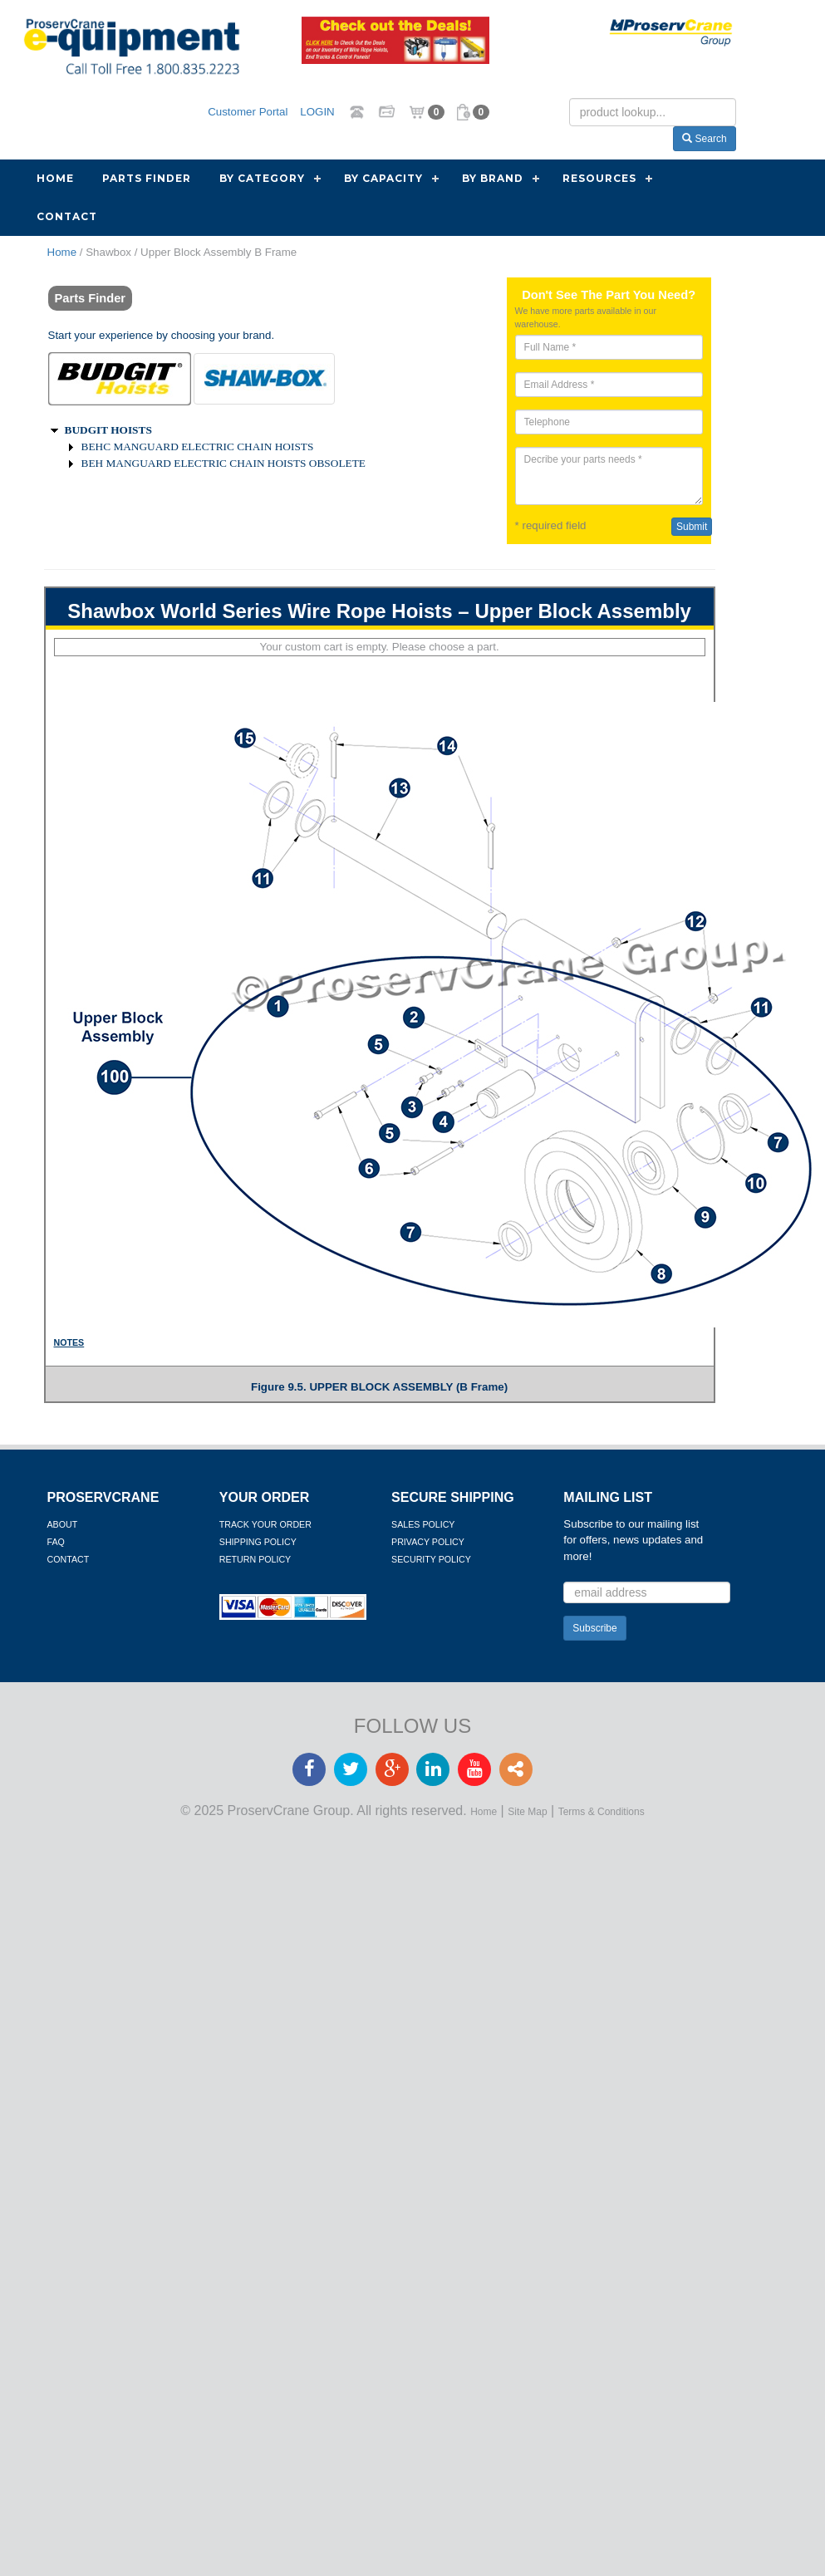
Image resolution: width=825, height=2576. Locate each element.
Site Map (527, 1812)
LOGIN (317, 111)
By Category (262, 178)
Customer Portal (247, 111)
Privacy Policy (427, 1542)
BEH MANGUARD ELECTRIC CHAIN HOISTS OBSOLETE (223, 463)
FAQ (56, 1542)
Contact (67, 216)
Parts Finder (146, 178)
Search (704, 139)
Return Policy (255, 1559)
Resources (599, 178)
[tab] (119, 378)
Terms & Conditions (601, 1812)
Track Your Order (265, 1524)
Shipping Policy (258, 1542)
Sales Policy (422, 1524)
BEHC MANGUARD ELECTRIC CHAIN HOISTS (197, 446)
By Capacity (383, 178)
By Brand (492, 178)
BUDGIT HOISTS (108, 430)
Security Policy (431, 1559)
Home (55, 178)
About (62, 1524)
